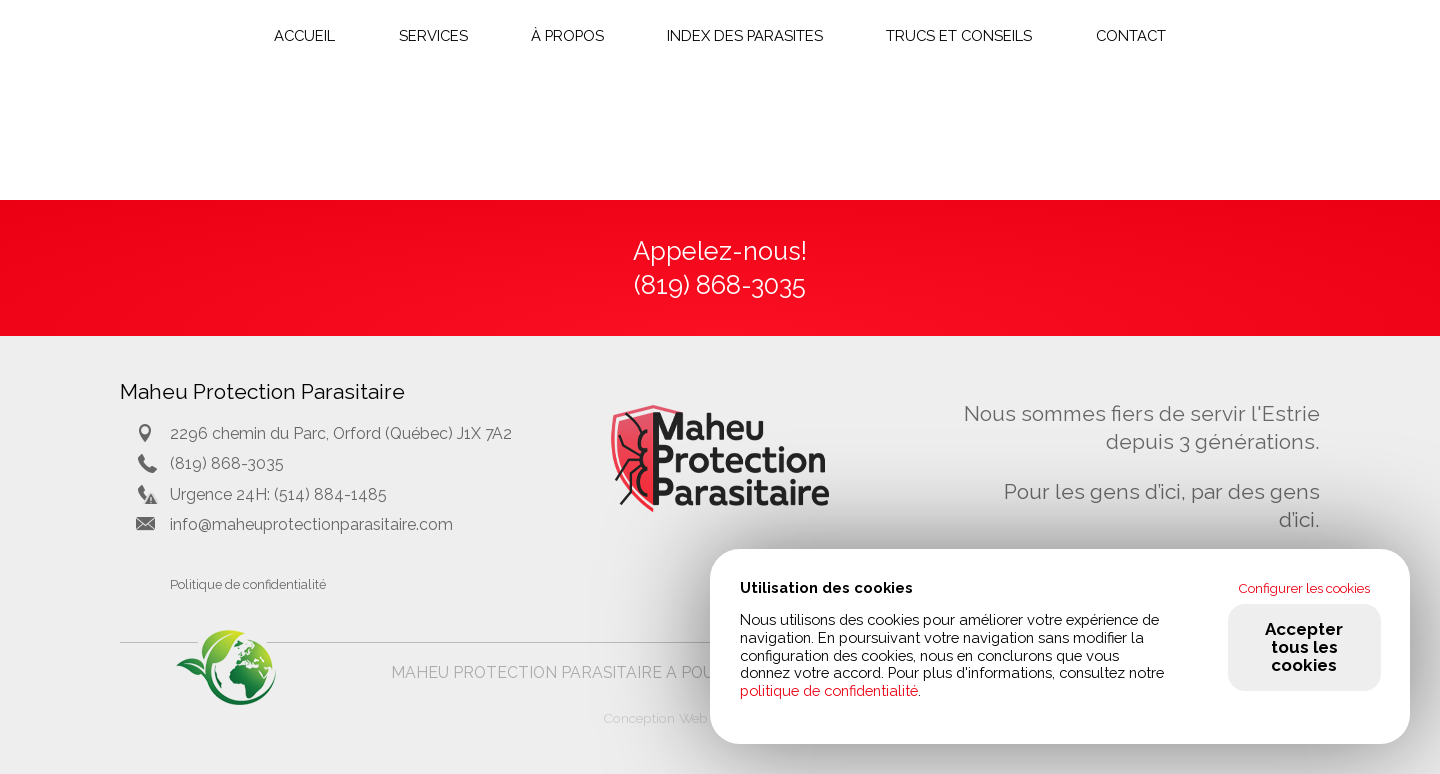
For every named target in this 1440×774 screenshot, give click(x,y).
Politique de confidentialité (248, 584)
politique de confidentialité (829, 690)
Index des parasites (745, 35)
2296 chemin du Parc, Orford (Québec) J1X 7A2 (341, 433)
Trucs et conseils (959, 35)
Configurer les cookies (1304, 588)
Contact (1131, 35)
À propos (567, 35)
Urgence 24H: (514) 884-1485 (278, 494)
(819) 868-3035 (227, 463)
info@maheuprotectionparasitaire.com (311, 524)
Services (433, 35)
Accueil (304, 35)
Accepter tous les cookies (1304, 647)
